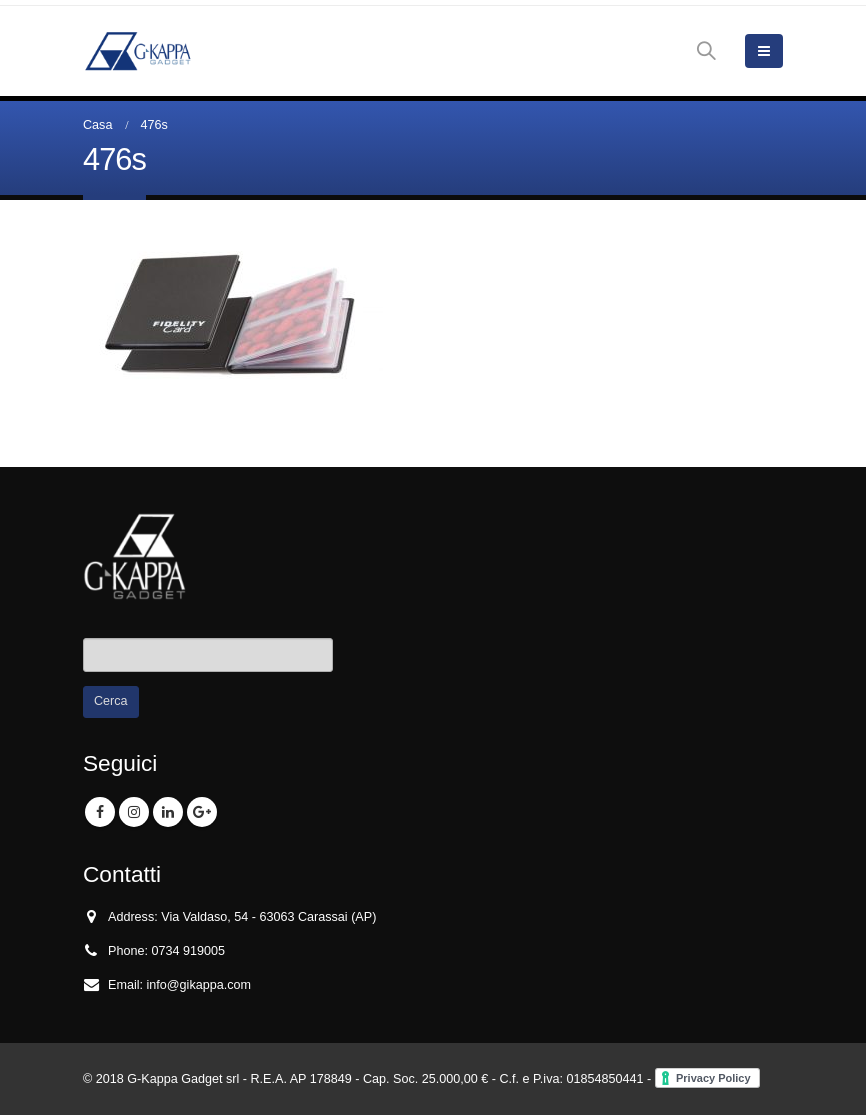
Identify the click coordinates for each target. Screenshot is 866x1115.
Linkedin (168, 812)
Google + (202, 812)
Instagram (134, 812)
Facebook (100, 812)
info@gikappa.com (199, 985)
